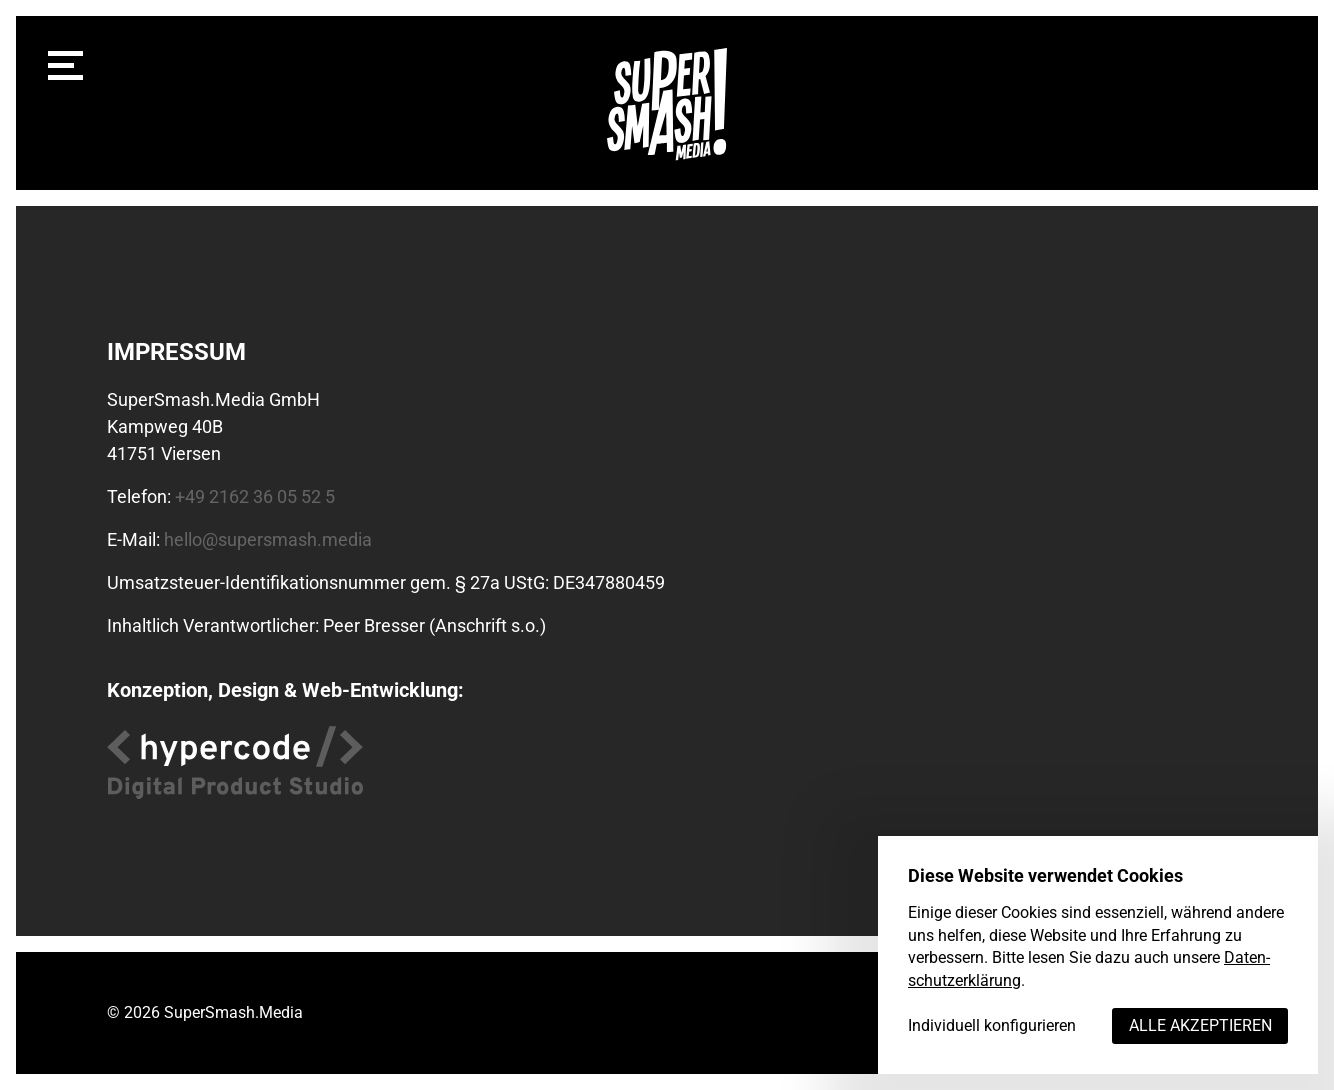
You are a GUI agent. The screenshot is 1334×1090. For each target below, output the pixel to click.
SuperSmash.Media (233, 1012)
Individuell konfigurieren (992, 1025)
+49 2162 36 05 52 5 (255, 496)
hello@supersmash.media (268, 539)
